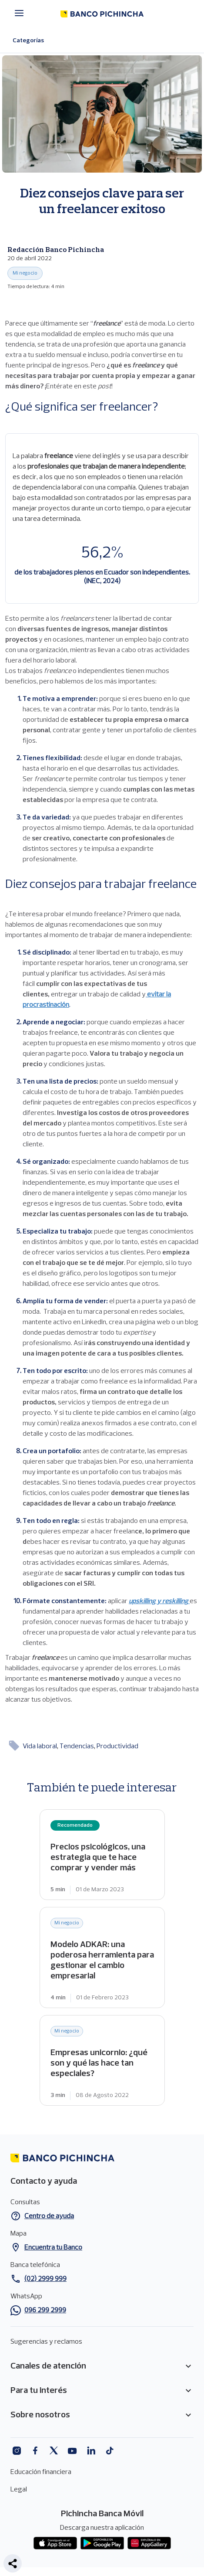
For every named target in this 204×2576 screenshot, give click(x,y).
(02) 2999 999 (45, 2279)
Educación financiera (40, 2472)
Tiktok (110, 2451)
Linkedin (91, 2451)
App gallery (149, 2543)
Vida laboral (40, 1746)
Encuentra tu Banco (53, 2247)
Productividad (117, 1746)
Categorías (34, 41)
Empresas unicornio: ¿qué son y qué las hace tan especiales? (102, 2060)
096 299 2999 (45, 2310)
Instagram (16, 2451)
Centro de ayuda (49, 2216)
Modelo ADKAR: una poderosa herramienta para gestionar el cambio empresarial (102, 1957)
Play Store (102, 2543)
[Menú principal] (21, 13)
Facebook (35, 2451)
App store (55, 2543)
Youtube (72, 2451)
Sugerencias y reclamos (46, 2341)
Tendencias (77, 1746)
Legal (18, 2489)
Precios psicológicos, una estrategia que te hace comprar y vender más (102, 1855)
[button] (12, 2563)
